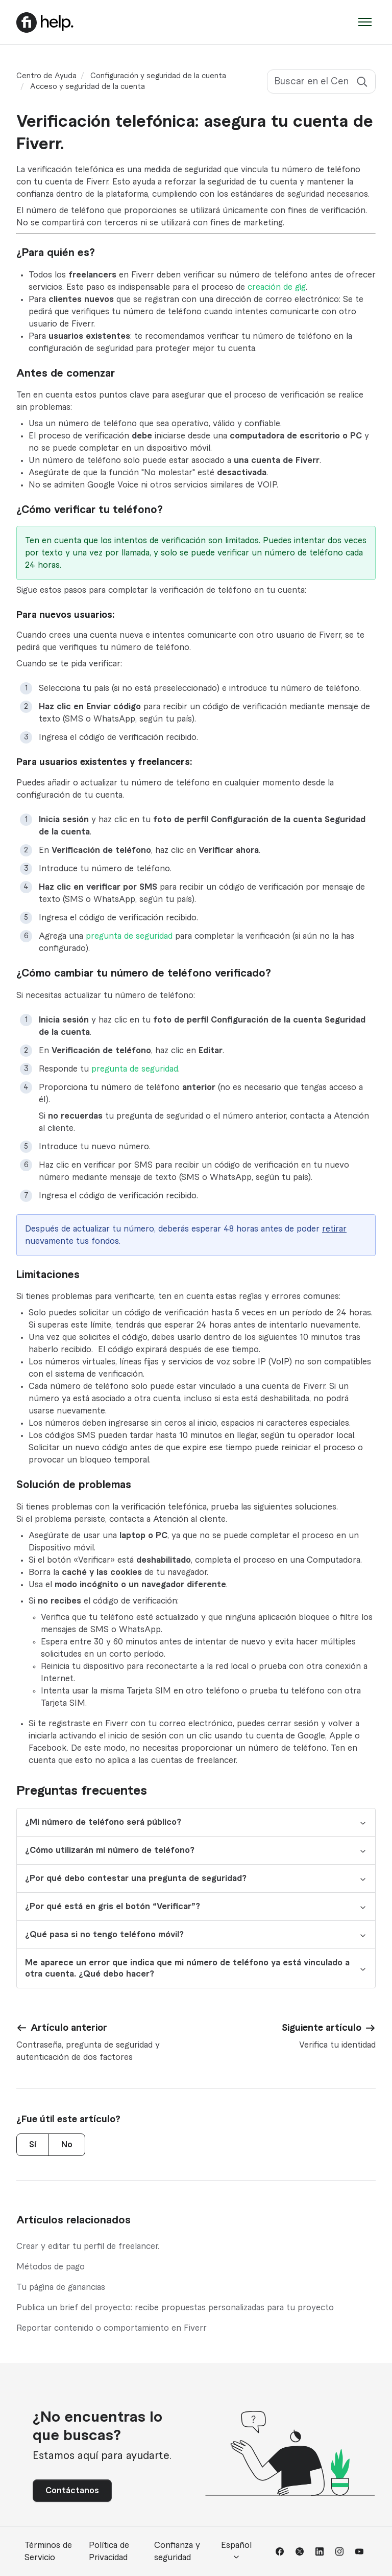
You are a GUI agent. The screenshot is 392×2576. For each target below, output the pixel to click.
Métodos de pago (50, 2267)
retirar (334, 1229)
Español (236, 2551)
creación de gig (277, 287)
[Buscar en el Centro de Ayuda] (321, 81)
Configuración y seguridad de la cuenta (158, 76)
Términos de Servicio (48, 2551)
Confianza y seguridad (177, 2551)
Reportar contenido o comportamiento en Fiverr (111, 2328)
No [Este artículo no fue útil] (66, 2145)
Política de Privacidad (109, 2551)
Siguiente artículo (321, 2027)
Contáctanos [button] (72, 2491)
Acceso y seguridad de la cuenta (87, 86)
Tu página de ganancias (60, 2287)
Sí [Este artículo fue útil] (32, 2145)
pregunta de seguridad (129, 936)
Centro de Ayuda (46, 76)
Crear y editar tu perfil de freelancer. (87, 2246)
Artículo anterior (69, 2027)
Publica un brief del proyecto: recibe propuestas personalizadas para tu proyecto (175, 2308)
